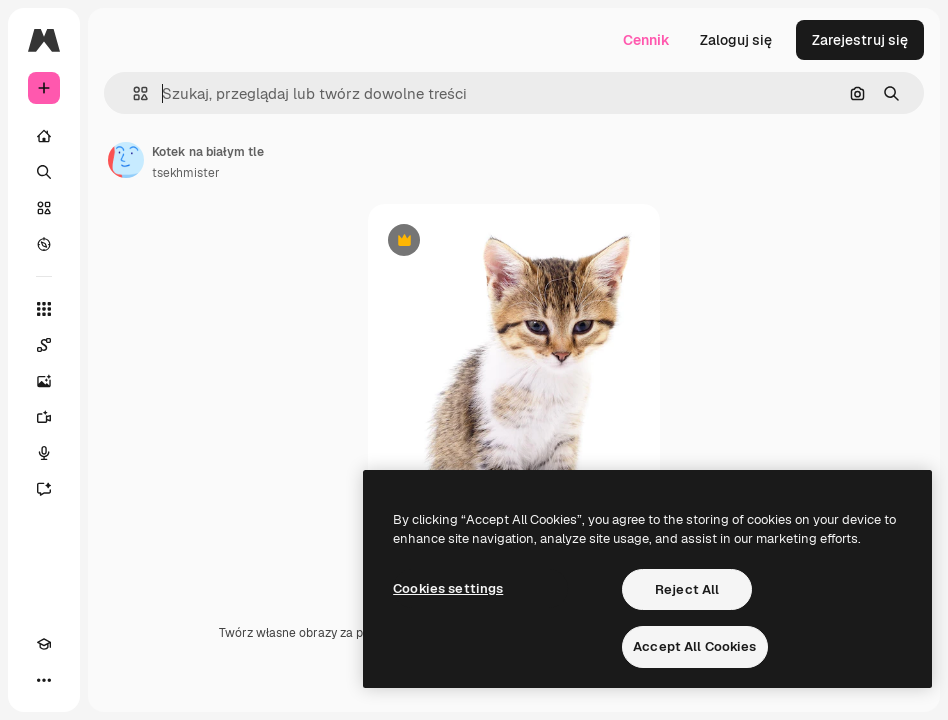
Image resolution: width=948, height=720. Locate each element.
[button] (132, 93)
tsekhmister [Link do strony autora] (186, 173)
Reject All (687, 589)
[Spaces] (44, 345)
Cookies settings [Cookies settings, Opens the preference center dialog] (448, 588)
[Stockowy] (44, 208)
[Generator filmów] (44, 417)
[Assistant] (44, 489)
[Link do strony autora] (126, 160)
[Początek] (44, 136)
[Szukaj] (44, 172)
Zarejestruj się (860, 40)
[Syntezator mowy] (44, 453)
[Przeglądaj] (44, 244)
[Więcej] (44, 680)
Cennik (646, 40)
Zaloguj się (736, 40)
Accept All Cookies (694, 646)
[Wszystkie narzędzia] (44, 309)
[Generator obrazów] (44, 381)
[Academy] (44, 644)
